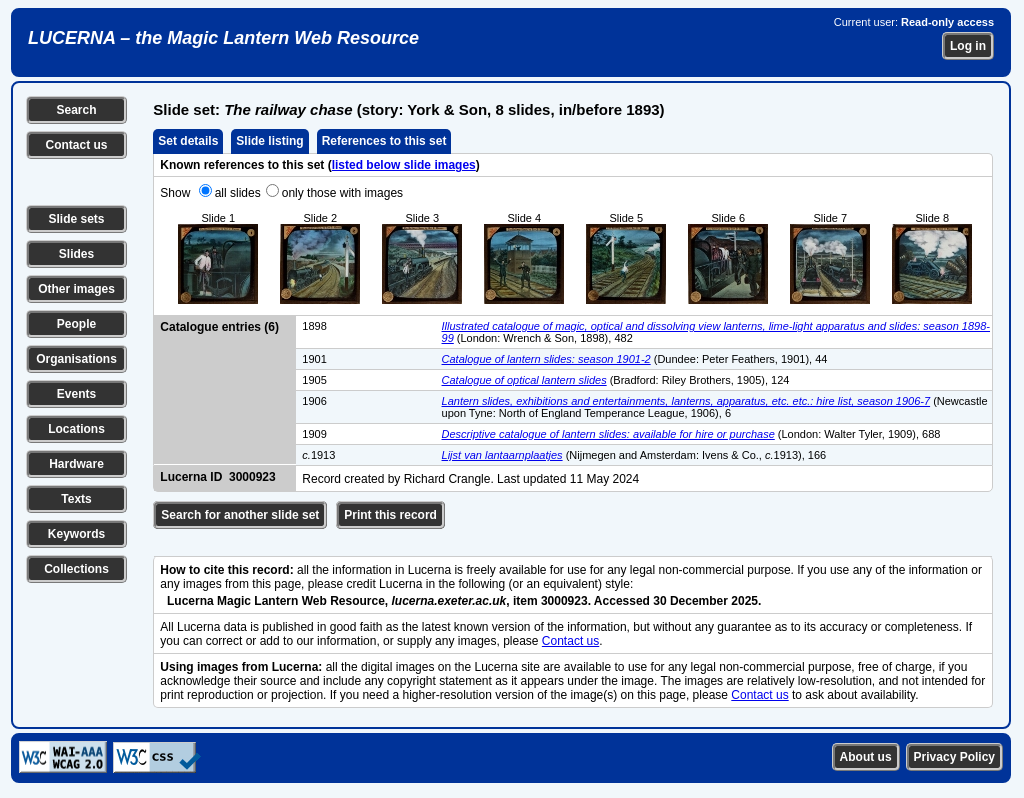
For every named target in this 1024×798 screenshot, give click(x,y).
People (76, 324)
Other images (76, 289)
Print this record (390, 515)
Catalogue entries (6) (219, 327)
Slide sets (76, 219)
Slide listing (269, 141)
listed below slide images (404, 165)
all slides (238, 193)
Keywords (76, 534)
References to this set (384, 141)
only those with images (342, 193)
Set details (188, 141)
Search (76, 110)
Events (76, 394)
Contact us (76, 145)
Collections (76, 569)
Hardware (76, 464)
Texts (76, 499)
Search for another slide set (240, 515)
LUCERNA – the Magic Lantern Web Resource (223, 38)
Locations (76, 429)
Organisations (76, 359)
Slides (76, 254)
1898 (314, 326)
